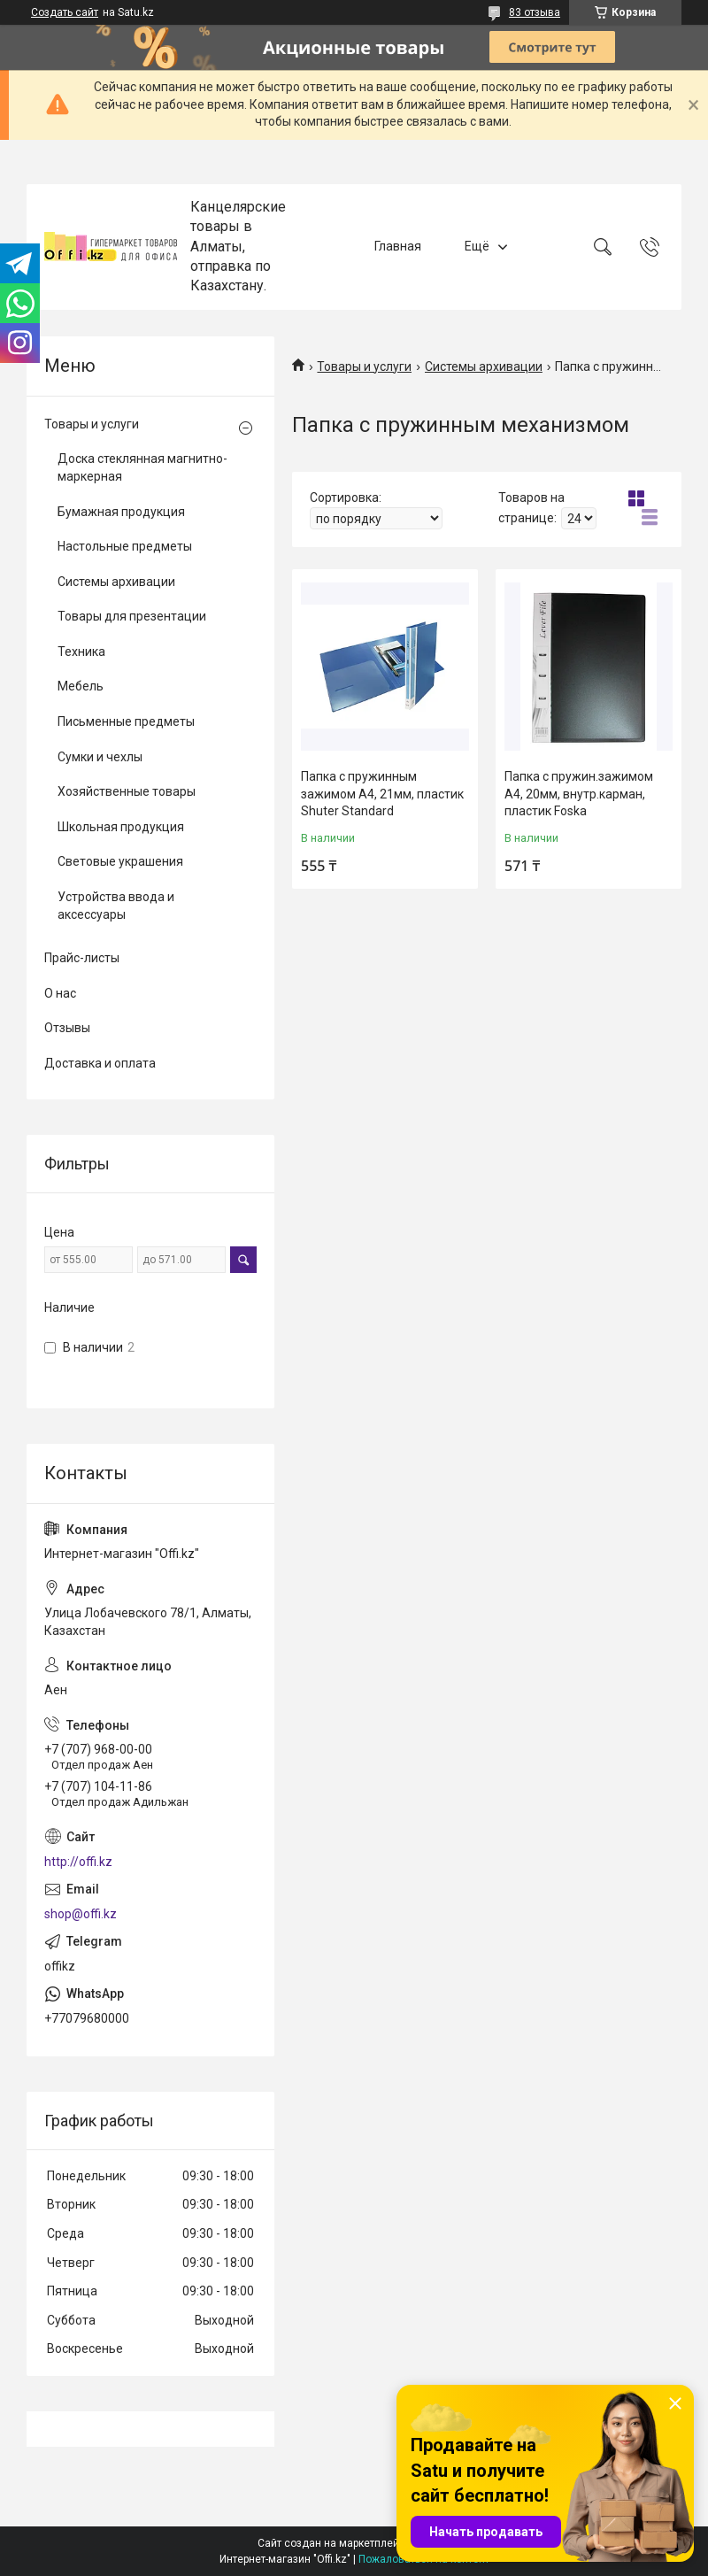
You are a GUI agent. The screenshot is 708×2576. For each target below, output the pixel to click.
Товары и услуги (364, 366)
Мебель (81, 686)
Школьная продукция (121, 827)
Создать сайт (64, 12)
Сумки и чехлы (100, 757)
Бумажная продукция (121, 512)
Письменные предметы (126, 721)
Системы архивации (484, 366)
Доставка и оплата (100, 1063)
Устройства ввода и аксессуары (116, 906)
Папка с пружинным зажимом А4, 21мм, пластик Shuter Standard (382, 793)
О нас (60, 993)
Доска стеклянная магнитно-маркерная (142, 467)
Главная (397, 246)
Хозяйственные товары (127, 791)
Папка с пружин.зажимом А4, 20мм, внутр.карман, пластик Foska (578, 793)
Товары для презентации (132, 616)
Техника (81, 651)
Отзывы (67, 1028)
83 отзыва (534, 12)
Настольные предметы (125, 546)
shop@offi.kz (80, 1914)
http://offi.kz (78, 1862)
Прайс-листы (81, 958)
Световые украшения (120, 861)
